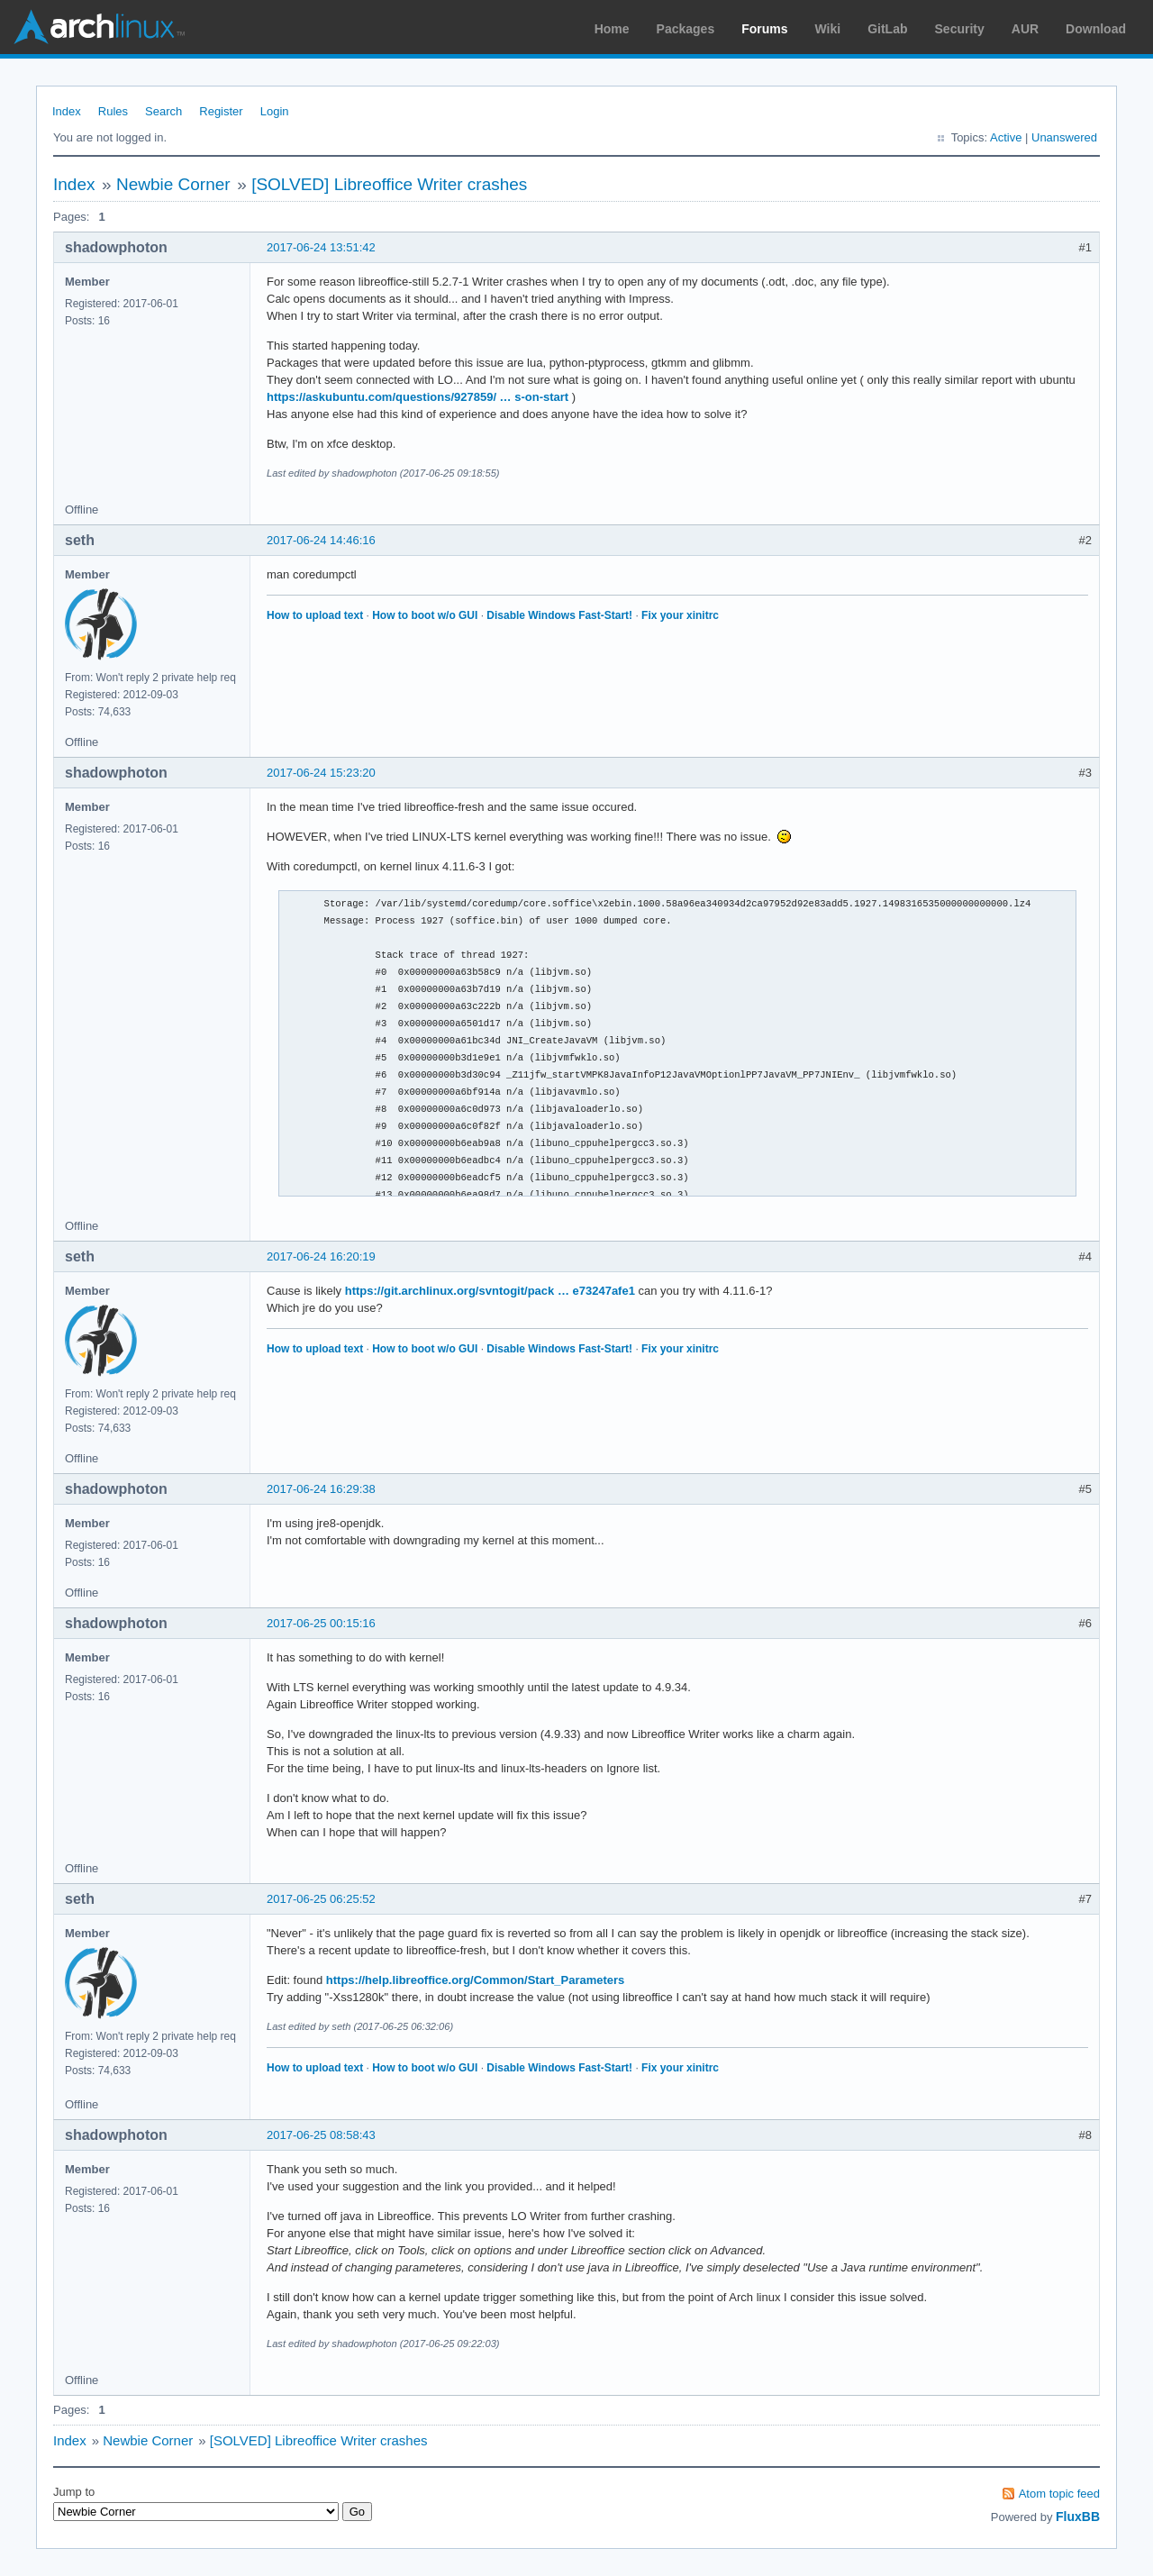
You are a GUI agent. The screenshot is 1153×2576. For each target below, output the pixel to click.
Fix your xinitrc (680, 615)
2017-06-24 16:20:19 (321, 1256)
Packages (686, 29)
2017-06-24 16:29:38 (321, 1489)
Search (163, 111)
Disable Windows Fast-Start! (559, 615)
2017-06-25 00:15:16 (321, 1623)
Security (960, 29)
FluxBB (1078, 2516)
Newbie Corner (173, 184)
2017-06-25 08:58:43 (321, 2135)
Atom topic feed (1059, 2493)
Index (66, 111)
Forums (764, 29)
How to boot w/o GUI (424, 615)
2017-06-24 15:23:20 (321, 772)
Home (612, 29)
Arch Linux (99, 27)
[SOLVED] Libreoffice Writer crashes (389, 184)
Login (274, 111)
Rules (113, 111)
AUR (1025, 29)
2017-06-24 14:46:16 (321, 540)
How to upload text (315, 615)
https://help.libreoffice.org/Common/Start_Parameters (475, 1980)
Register (220, 111)
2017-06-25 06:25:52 (321, 1899)
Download (1096, 29)
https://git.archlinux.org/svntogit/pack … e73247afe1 (490, 1290)
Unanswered (1064, 137)
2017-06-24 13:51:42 (321, 247)
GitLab (887, 29)
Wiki (828, 29)
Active (1005, 137)
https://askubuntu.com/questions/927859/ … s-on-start (417, 397)
